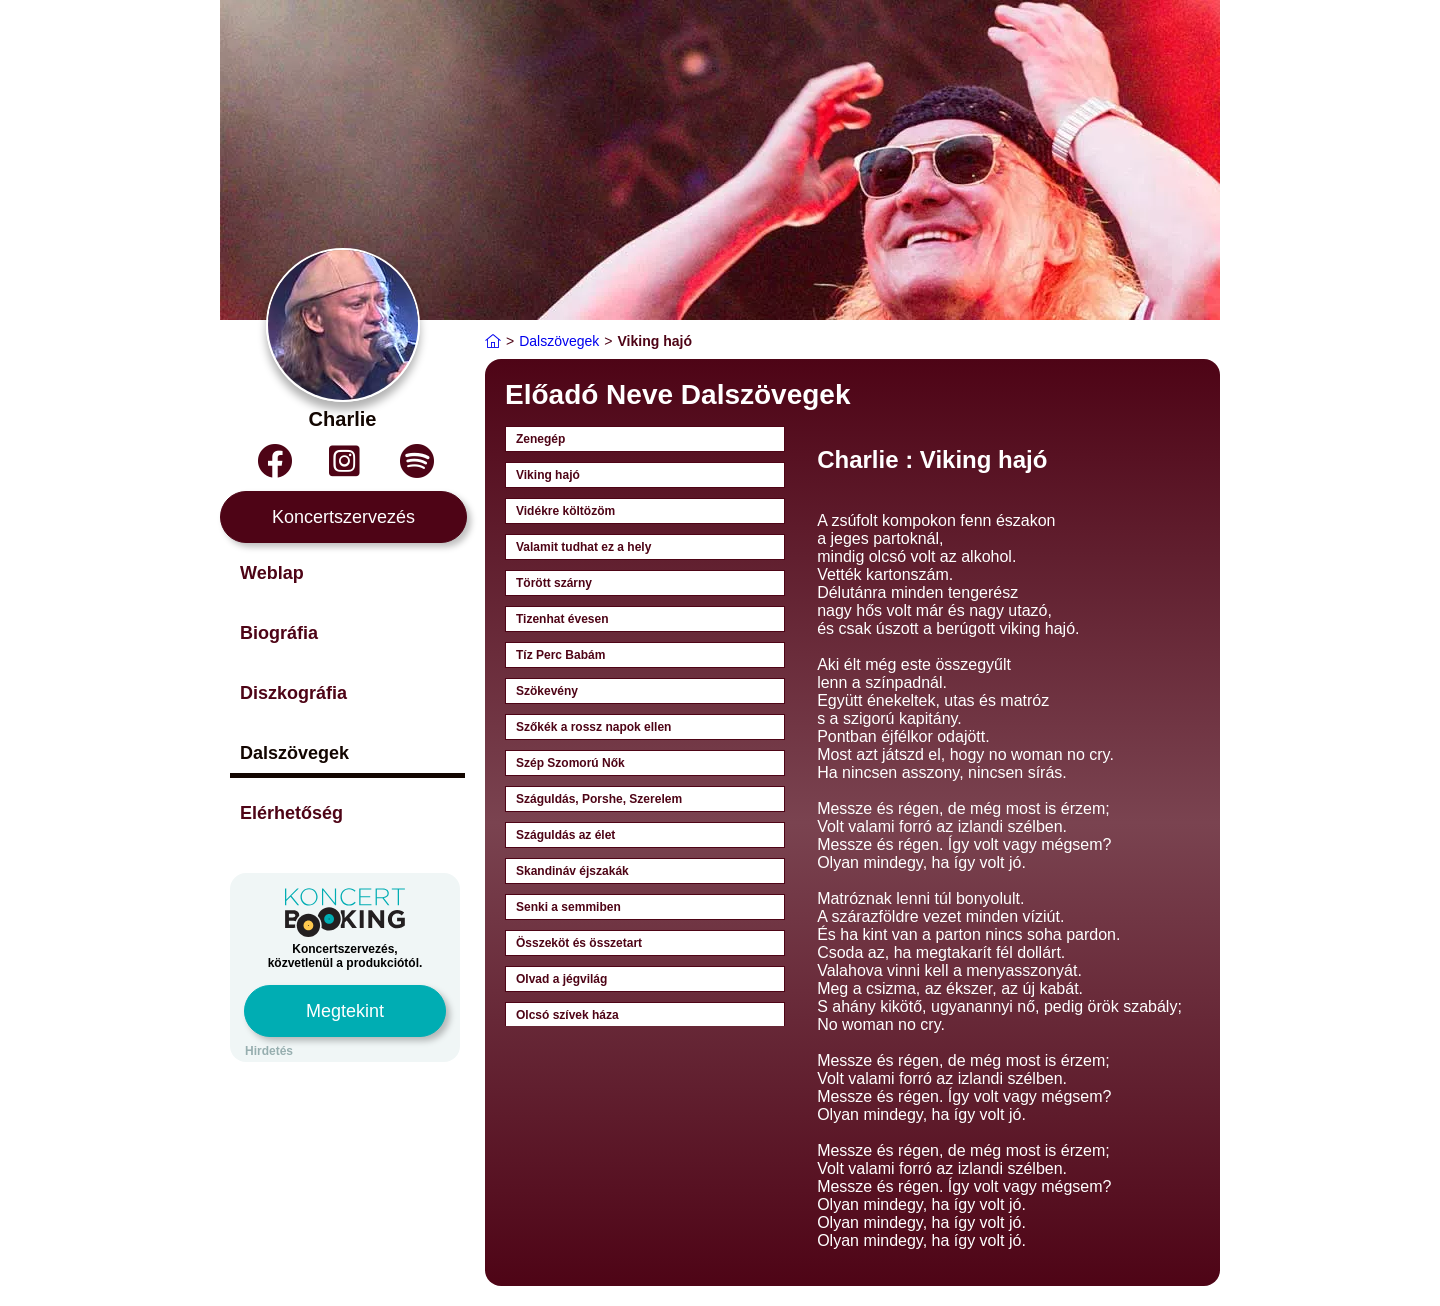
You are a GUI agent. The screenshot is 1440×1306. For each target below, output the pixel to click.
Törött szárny (554, 583)
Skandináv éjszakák (572, 871)
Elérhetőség (291, 813)
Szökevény (547, 691)
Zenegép (540, 439)
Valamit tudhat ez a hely (583, 547)
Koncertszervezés (343, 517)
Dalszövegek (294, 753)
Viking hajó (548, 475)
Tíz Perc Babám (560, 655)
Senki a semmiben (568, 907)
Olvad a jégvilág (561, 979)
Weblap (272, 573)
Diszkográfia (293, 693)
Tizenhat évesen (562, 619)
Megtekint (345, 1011)
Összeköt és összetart (579, 943)
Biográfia (279, 633)
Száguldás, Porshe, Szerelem (599, 799)
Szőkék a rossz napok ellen (593, 727)
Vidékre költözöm (565, 511)
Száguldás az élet (565, 835)
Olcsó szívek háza (567, 1015)
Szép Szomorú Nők (570, 763)
